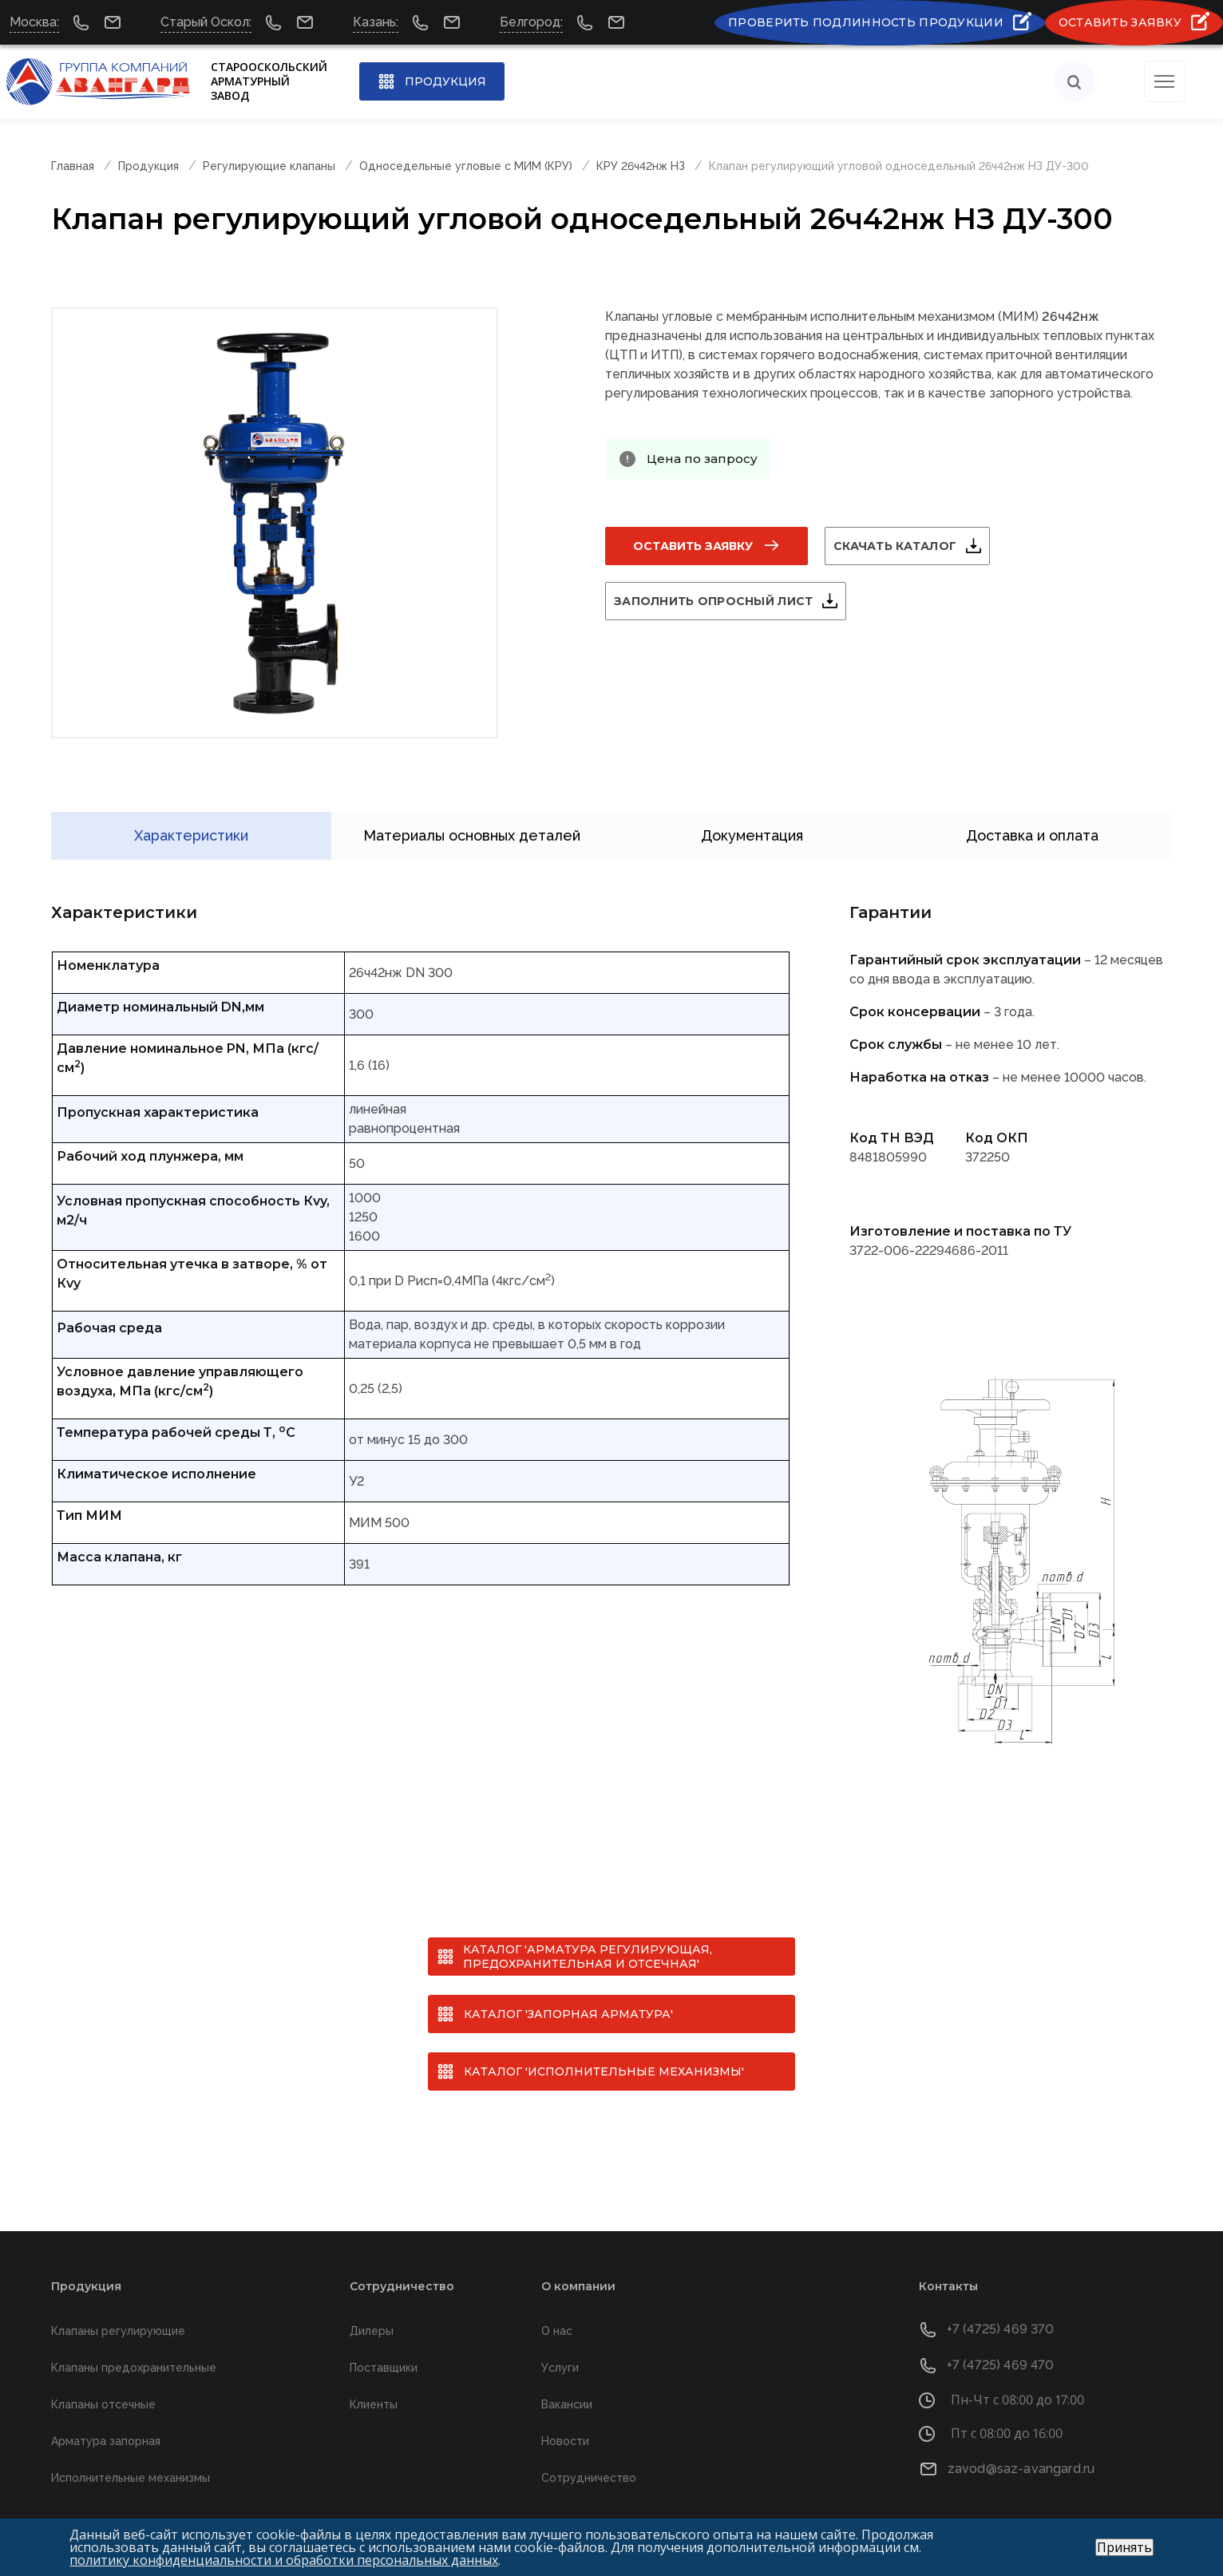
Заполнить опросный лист (732, 602)
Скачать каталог (914, 547)
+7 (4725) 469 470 (1001, 2343)
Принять (1124, 2547)
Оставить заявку (693, 547)
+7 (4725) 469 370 (1001, 2307)
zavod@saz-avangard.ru (1021, 2446)
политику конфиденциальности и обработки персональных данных (283, 2560)
